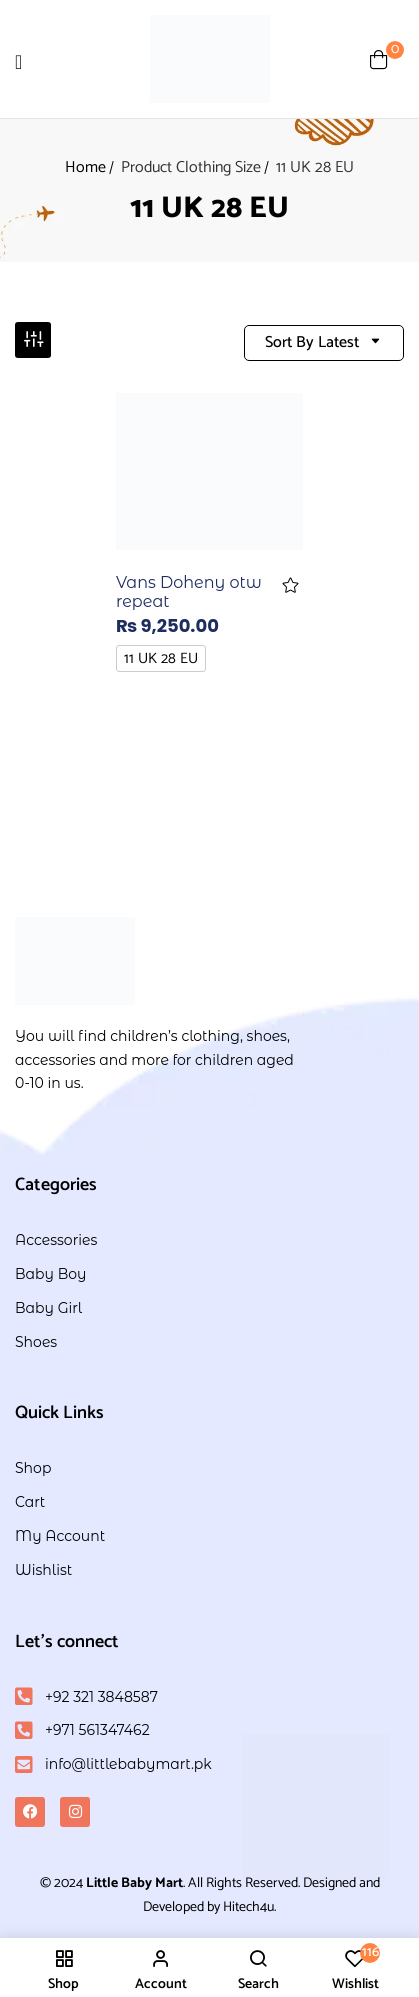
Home (85, 167)
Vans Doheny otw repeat (189, 592)
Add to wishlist (290, 585)
